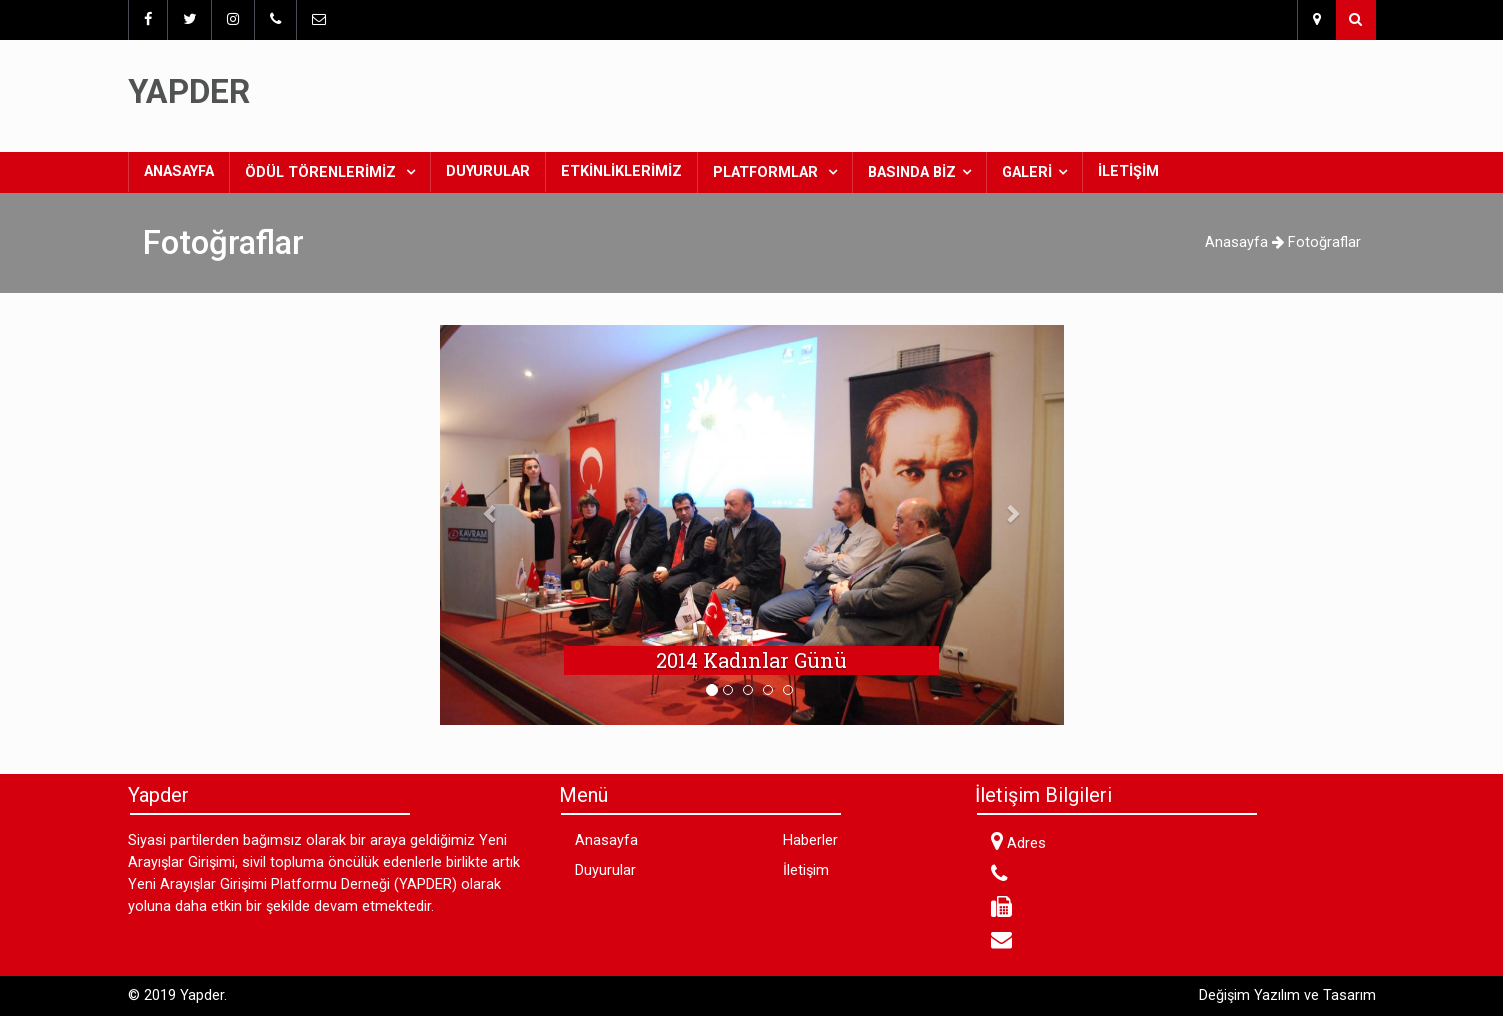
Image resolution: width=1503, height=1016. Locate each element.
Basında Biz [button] (912, 172)
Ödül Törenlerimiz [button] (322, 172)
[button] (487, 513)
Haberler (810, 840)
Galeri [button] (1027, 172)
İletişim (1128, 171)
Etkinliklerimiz (621, 171)
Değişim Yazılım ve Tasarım (1287, 995)
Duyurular (488, 171)
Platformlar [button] (767, 172)
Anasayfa (186, 170)
